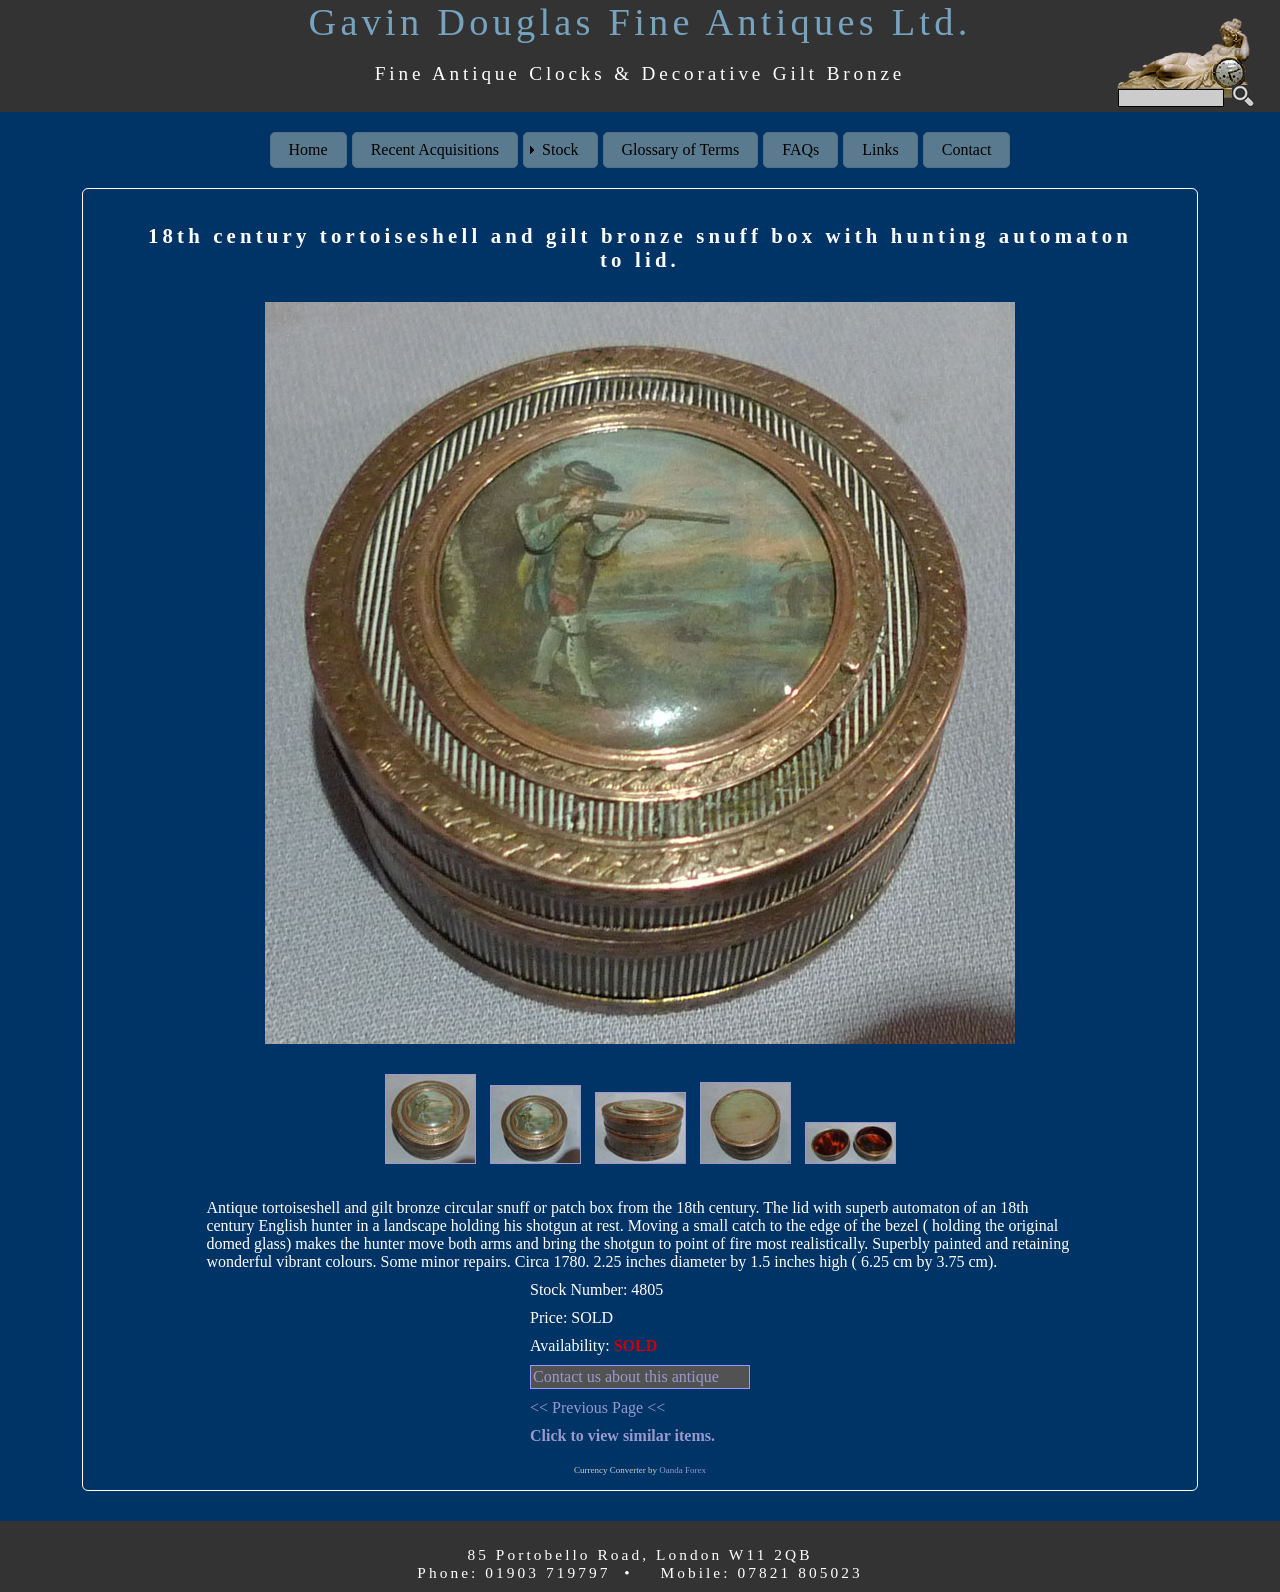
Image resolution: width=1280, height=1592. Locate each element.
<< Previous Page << (597, 1407)
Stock (560, 149)
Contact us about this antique (626, 1376)
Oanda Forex (682, 1470)
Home (308, 149)
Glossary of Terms (681, 149)
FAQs (800, 149)
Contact (967, 149)
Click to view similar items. (622, 1435)
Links (880, 149)
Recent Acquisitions (435, 149)
